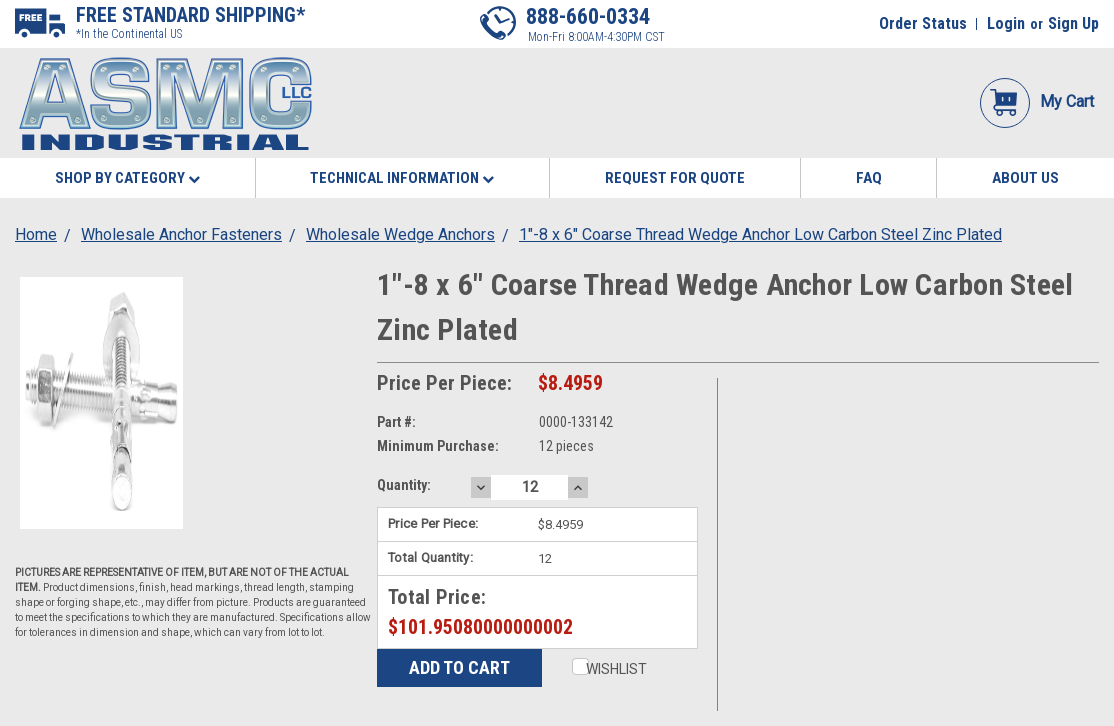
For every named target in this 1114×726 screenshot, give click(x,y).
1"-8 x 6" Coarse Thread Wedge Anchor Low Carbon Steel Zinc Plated (760, 234)
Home (36, 234)
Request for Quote (675, 178)
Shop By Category (127, 178)
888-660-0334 (588, 16)
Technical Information (402, 178)
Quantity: (404, 485)
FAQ (869, 178)
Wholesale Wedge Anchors (400, 234)
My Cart (1037, 101)
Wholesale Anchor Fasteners (181, 234)
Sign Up (1073, 23)
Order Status (923, 23)
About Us (1025, 178)
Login (1006, 23)
